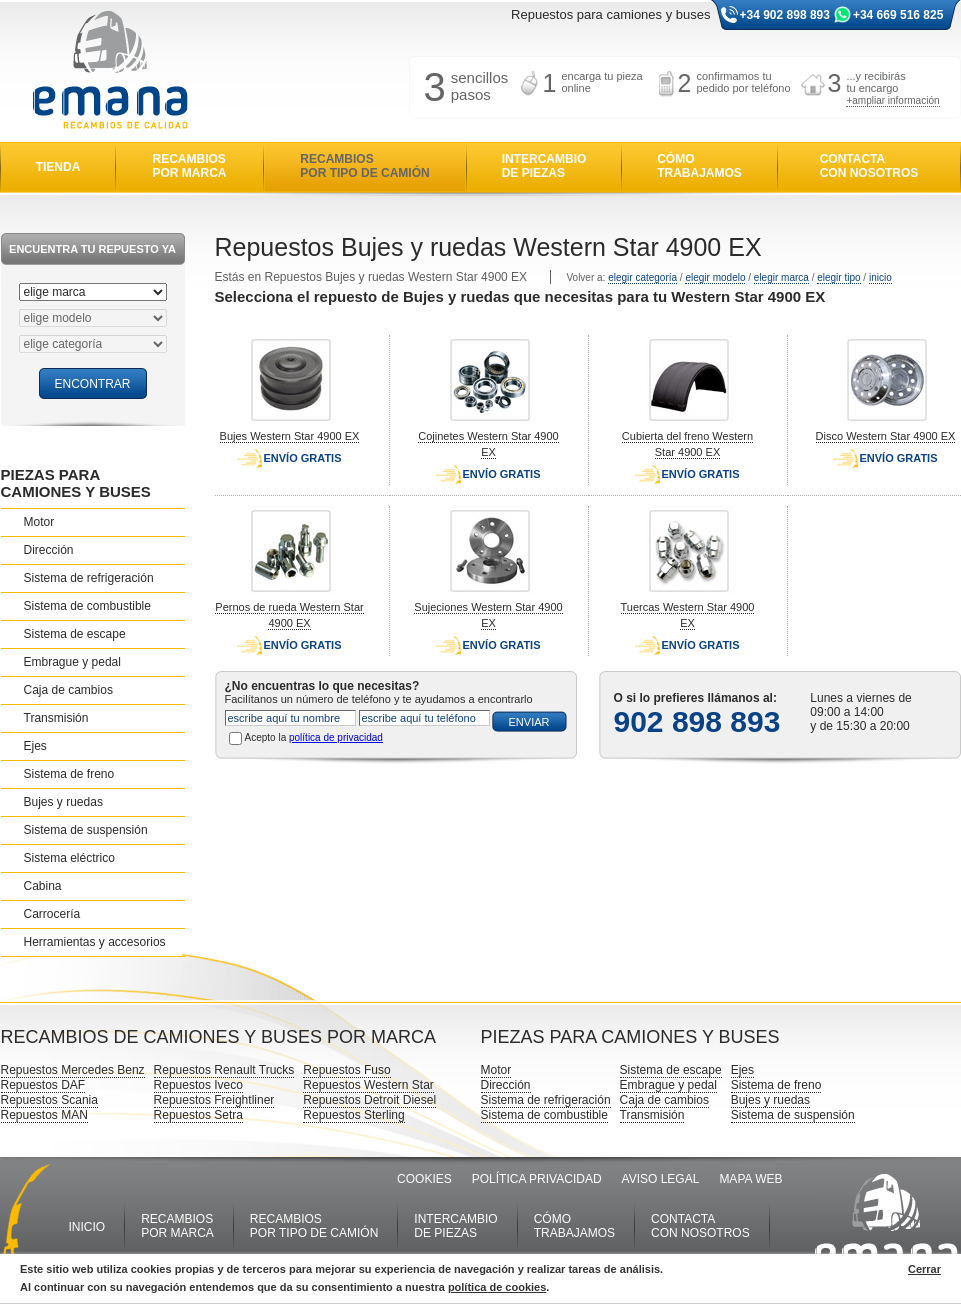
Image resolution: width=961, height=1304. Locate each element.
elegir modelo (715, 277)
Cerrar (924, 1269)
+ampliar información (892, 100)
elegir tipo (838, 277)
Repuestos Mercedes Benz (73, 1070)
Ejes (35, 746)
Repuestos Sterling (353, 1115)
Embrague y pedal (72, 662)
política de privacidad (336, 737)
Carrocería (52, 914)
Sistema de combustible (87, 606)
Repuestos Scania (49, 1100)
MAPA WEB (750, 1179)
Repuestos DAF (43, 1085)
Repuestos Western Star (368, 1085)
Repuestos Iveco (198, 1085)
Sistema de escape (75, 634)
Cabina (43, 886)
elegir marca (781, 277)
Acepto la (314, 737)
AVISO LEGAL (661, 1179)
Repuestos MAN (44, 1115)
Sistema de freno (69, 774)
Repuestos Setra (198, 1115)
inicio (880, 277)
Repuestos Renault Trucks (224, 1070)
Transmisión (56, 718)
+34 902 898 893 (785, 15)
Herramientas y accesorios (95, 942)
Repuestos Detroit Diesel (369, 1100)
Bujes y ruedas (63, 802)
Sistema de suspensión (86, 830)
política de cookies (497, 1287)
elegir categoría (642, 277)
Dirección (49, 550)
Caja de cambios (68, 690)
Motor (39, 522)
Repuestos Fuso (346, 1070)
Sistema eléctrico (69, 858)
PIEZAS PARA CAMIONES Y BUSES (76, 483)
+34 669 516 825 (898, 15)
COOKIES (424, 1179)
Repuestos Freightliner (214, 1100)
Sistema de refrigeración (89, 578)
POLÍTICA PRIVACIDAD (537, 1179)
